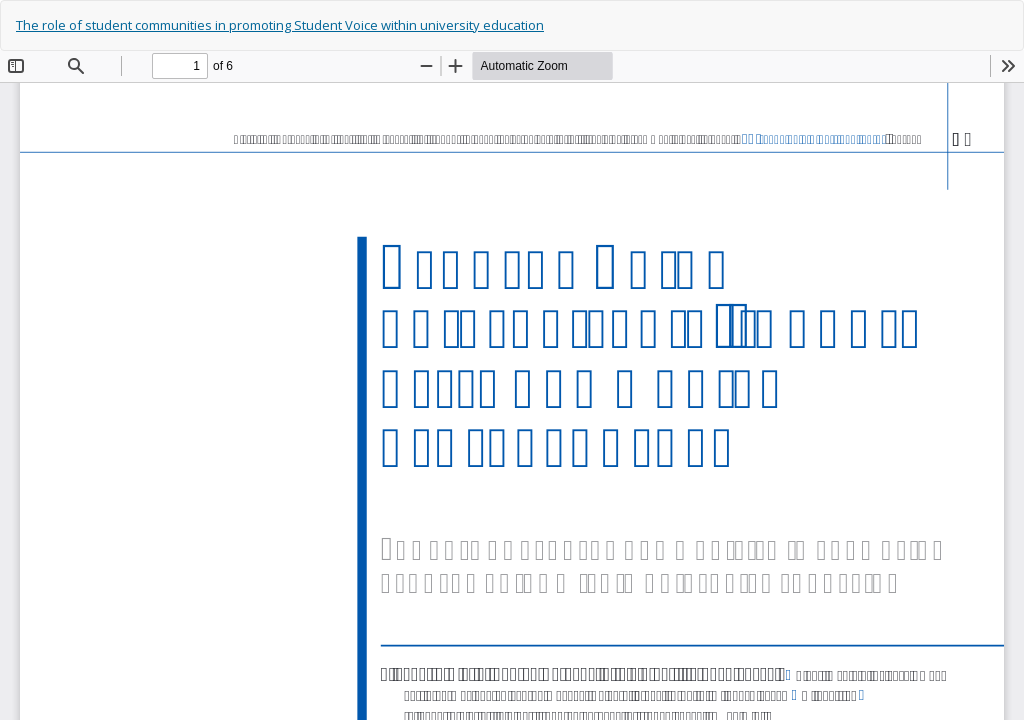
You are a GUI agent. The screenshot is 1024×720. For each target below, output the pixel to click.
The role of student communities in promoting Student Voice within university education (280, 25)
